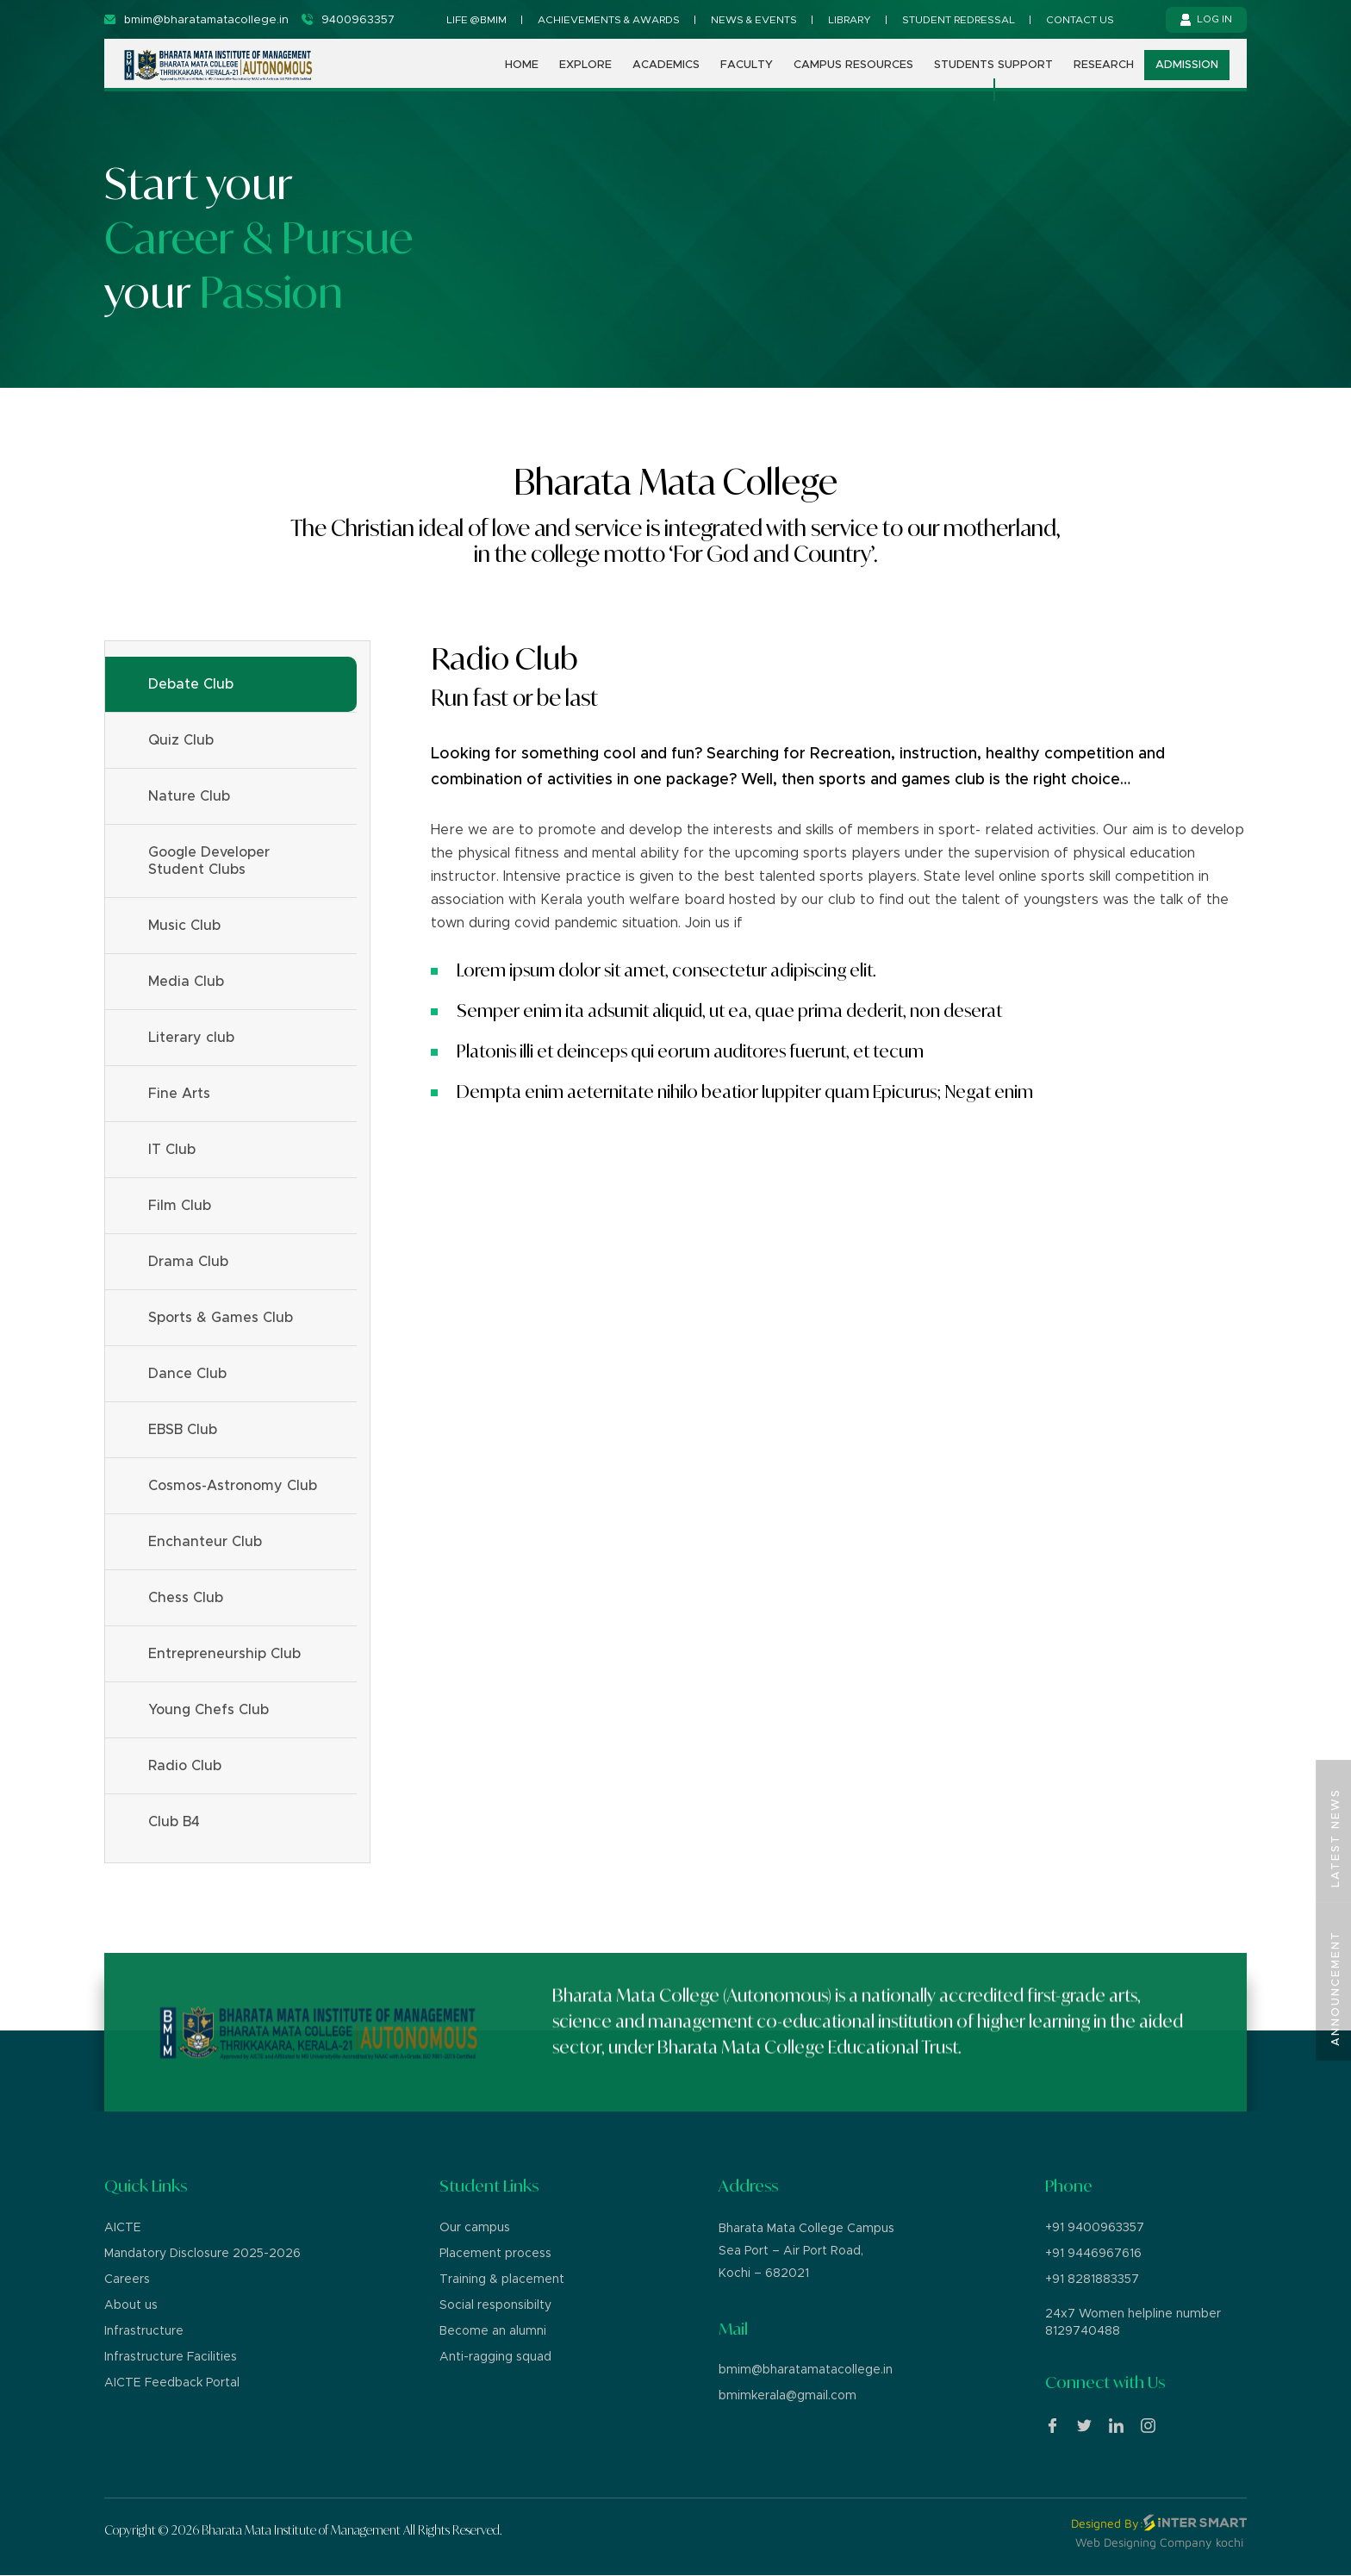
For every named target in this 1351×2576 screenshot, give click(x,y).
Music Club (184, 925)
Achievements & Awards (609, 20)
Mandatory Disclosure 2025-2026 (202, 2254)
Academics (666, 75)
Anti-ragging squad (495, 2357)
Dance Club (187, 1374)
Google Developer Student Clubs (209, 860)
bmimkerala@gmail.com (787, 2396)
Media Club (186, 982)
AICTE (122, 2228)
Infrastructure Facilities (170, 2357)
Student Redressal (958, 20)
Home (522, 75)
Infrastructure (144, 2331)
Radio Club (184, 1766)
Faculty (746, 75)
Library (849, 20)
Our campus (474, 2228)
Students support (993, 75)
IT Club (172, 1150)
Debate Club (190, 684)
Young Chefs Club (208, 1710)
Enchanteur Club (205, 1542)
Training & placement (501, 2279)
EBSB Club (182, 1430)
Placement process (495, 2254)
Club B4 (174, 1822)
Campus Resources (853, 75)
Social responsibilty (495, 2305)
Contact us (1080, 20)
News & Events (754, 20)
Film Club (179, 1206)
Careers (127, 2279)
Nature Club (189, 796)
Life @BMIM (476, 20)
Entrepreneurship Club (224, 1654)
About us (131, 2305)
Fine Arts (179, 1094)
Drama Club (188, 1262)
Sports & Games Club (220, 1318)
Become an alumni (492, 2331)
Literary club (191, 1038)
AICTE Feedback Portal (172, 2383)
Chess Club (185, 1598)
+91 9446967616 (1093, 2254)
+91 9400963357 (1094, 2228)
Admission (1186, 75)
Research (1104, 75)
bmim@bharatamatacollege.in (806, 2370)
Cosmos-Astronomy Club (232, 1486)
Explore (585, 75)
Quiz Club (181, 740)
